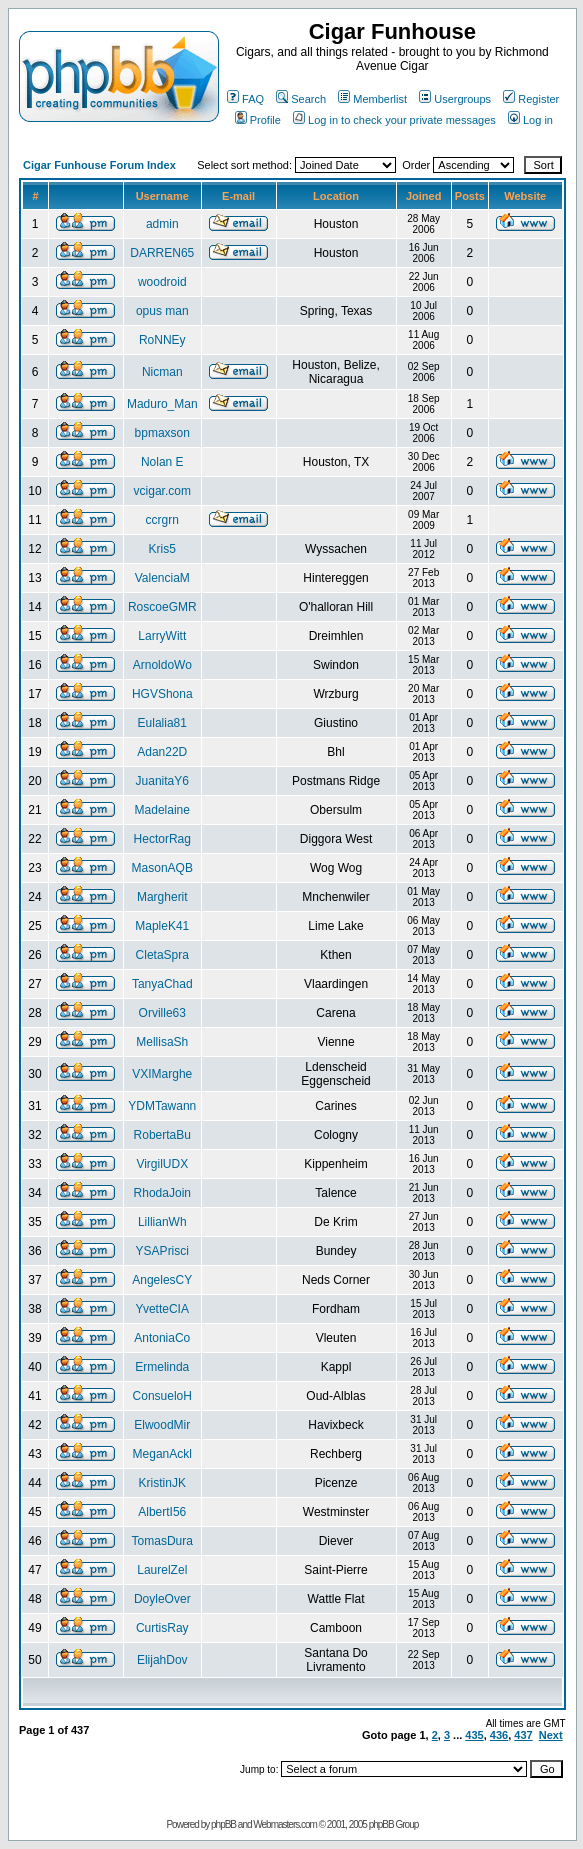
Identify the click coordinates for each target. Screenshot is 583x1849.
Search (301, 99)
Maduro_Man (162, 404)
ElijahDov (162, 1660)
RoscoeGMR (162, 607)
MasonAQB (162, 868)
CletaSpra (162, 955)
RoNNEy (162, 340)
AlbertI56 (162, 1512)
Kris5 (162, 549)
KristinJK (162, 1483)
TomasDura (162, 1541)
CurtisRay (162, 1628)
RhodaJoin (162, 1193)
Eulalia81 (162, 723)
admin (162, 224)
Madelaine (162, 810)
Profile (258, 120)
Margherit (162, 897)
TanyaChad (162, 984)
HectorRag (162, 839)
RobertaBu (162, 1135)
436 (499, 1735)
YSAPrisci (162, 1251)
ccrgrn (162, 520)
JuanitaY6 (162, 781)
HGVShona (162, 694)
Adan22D (162, 752)
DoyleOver (162, 1599)
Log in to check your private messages (394, 120)
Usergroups (455, 99)
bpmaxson (162, 433)
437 (523, 1735)
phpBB (223, 1824)
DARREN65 (162, 253)
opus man (162, 311)
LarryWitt (162, 636)
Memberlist (372, 99)
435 (474, 1735)
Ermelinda (162, 1367)
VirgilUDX (162, 1164)
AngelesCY (162, 1280)
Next (551, 1735)
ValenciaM (162, 578)
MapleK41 (162, 926)
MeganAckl (162, 1454)
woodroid (162, 282)
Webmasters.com (285, 1824)
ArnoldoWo (162, 665)
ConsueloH (162, 1396)
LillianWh (162, 1222)
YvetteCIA (162, 1309)
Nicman (162, 372)
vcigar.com (162, 491)
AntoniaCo (162, 1338)
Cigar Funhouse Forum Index (99, 165)
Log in (530, 120)
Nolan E (162, 462)
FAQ (245, 99)
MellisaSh (162, 1042)
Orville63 (162, 1013)
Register (531, 99)
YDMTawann (162, 1106)
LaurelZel (162, 1570)
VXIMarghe (162, 1074)
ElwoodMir (162, 1425)
